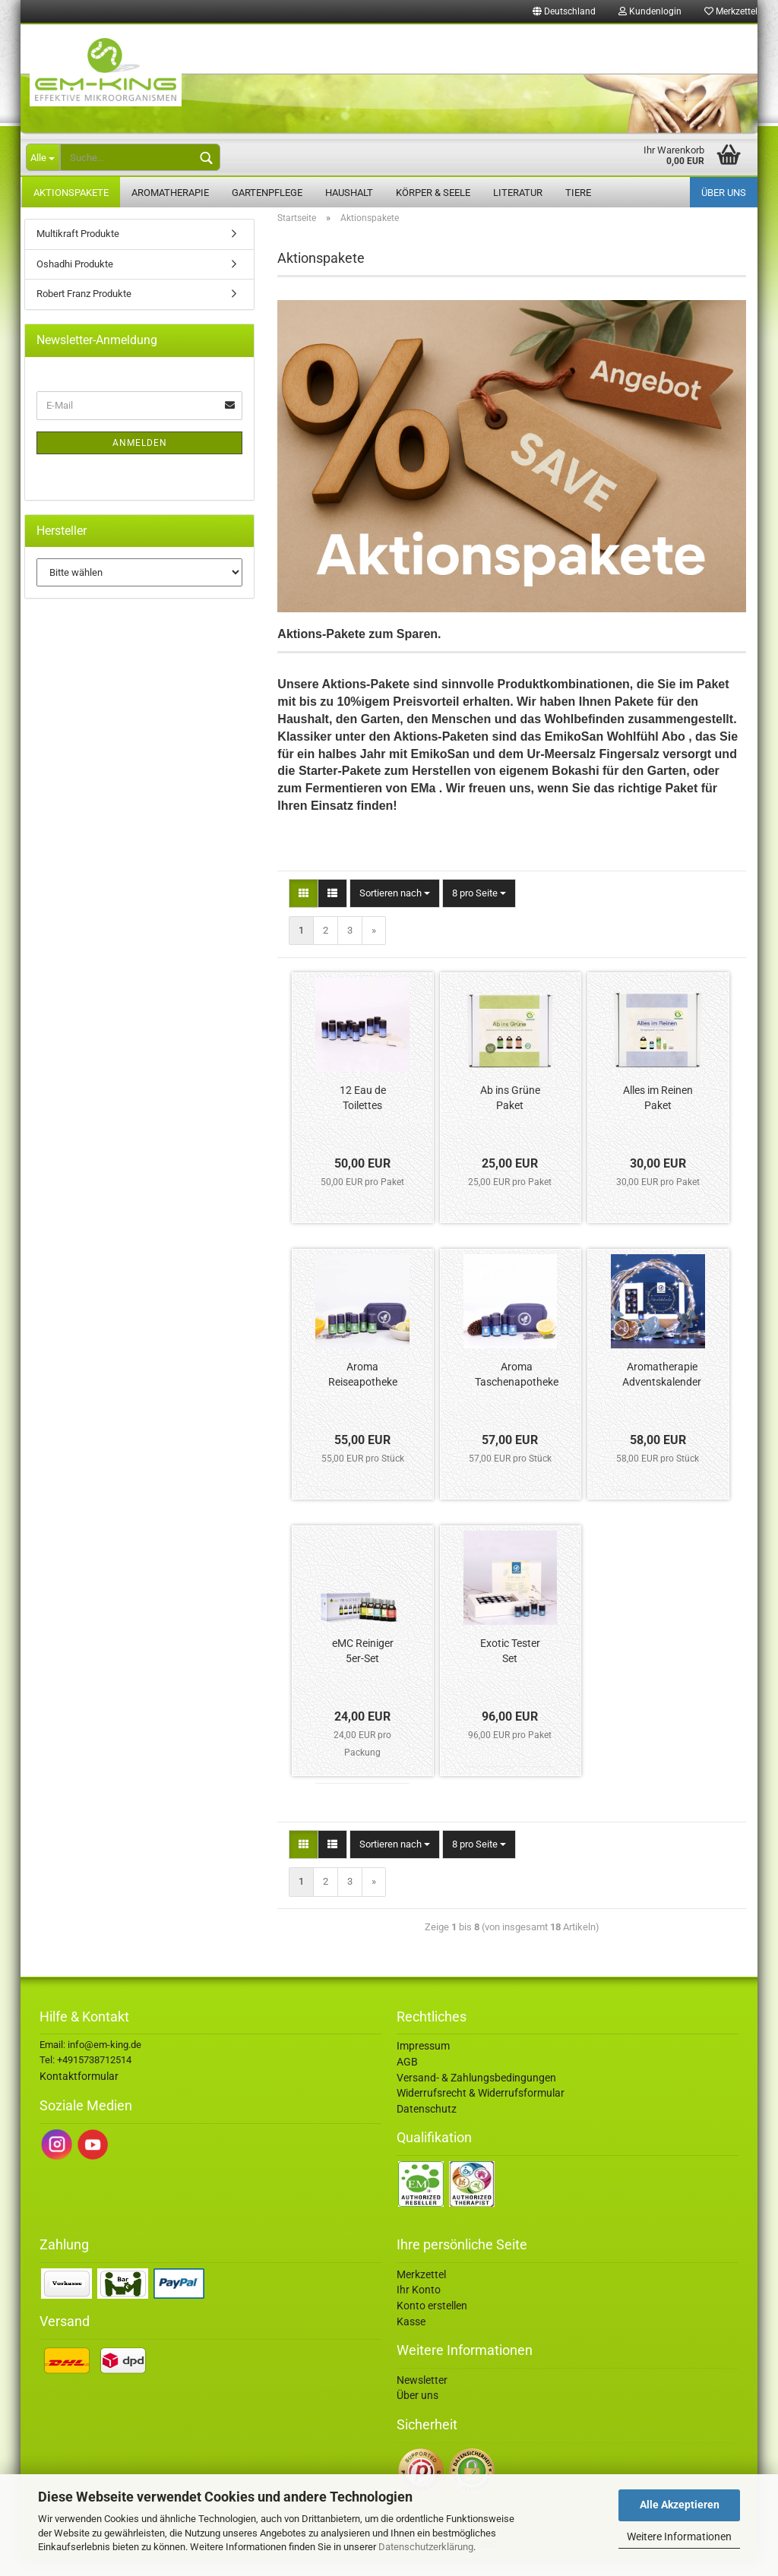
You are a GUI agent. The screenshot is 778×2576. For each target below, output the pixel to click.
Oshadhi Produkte (74, 280)
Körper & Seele (433, 192)
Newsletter (422, 2397)
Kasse (411, 2338)
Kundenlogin (650, 11)
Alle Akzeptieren (679, 2505)
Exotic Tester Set (510, 1667)
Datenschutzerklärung (425, 2546)
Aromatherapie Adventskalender (661, 1391)
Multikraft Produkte (77, 250)
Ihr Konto (419, 2306)
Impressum (423, 2062)
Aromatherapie (170, 192)
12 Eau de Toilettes (363, 1114)
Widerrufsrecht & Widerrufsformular (481, 2109)
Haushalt (349, 192)
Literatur (517, 192)
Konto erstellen (432, 2322)
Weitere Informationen (679, 2536)
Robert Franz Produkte (83, 310)
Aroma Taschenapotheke (516, 1391)
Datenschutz (427, 2125)
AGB (407, 2078)
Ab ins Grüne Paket (510, 1114)
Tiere (578, 192)
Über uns (723, 192)
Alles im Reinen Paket (658, 1114)
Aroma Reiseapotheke (362, 1391)
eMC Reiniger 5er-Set (363, 1667)
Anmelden (139, 459)
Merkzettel (730, 11)
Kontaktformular (79, 2093)
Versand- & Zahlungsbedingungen (476, 2094)
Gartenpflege (267, 192)
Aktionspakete (71, 192)
